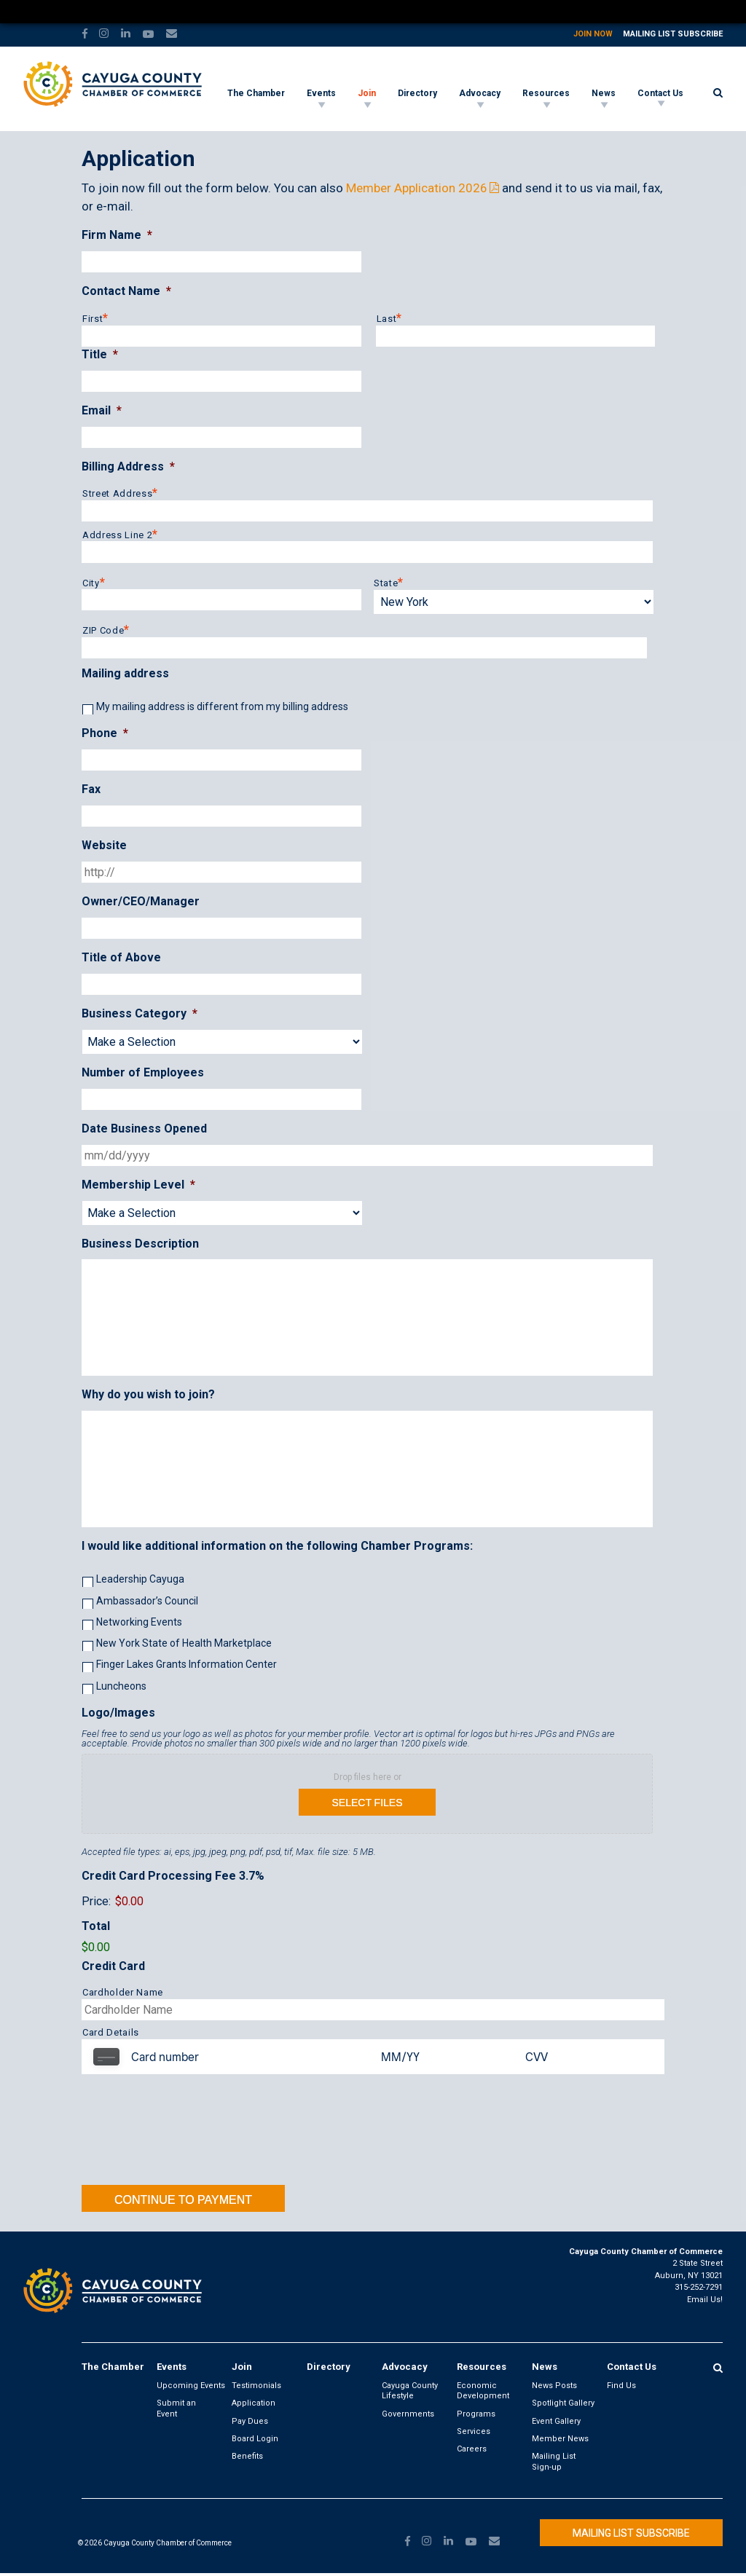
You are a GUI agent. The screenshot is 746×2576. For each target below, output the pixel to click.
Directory (417, 93)
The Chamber (256, 93)
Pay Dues (250, 2421)
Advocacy (479, 93)
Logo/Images (118, 1713)
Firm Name (117, 235)
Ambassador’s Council (147, 1601)
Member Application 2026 (416, 188)
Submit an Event (176, 2408)
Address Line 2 (117, 534)
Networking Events (139, 1622)
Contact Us (660, 93)
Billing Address (128, 466)
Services (473, 2431)
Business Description (140, 1243)
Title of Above (121, 957)
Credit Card (113, 1966)
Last (387, 318)
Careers (472, 2449)
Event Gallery (556, 2421)
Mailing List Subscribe (673, 34)
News (604, 93)
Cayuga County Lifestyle (410, 2390)
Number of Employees (143, 1072)
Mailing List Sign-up (554, 2461)
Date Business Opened (144, 1128)
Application (253, 2403)
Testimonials (256, 2385)
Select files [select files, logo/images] (366, 1802)
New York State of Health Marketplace (184, 1643)
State (386, 583)
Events (321, 93)
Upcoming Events (191, 2385)
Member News (560, 2438)
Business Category (139, 1013)
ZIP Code (103, 630)
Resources (546, 93)
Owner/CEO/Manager (141, 901)
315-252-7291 (699, 2287)
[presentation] (367, 2133)
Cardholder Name (122, 1992)
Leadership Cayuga (140, 1579)
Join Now (593, 34)
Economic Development (483, 2390)
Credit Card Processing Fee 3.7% (173, 1876)
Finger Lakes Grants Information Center (186, 1664)
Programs (476, 2414)
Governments (408, 2414)
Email (102, 410)
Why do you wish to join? (148, 1394)
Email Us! (705, 2299)
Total (96, 1926)
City (91, 583)
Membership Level (138, 1185)
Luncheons (121, 1686)
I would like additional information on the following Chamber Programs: (277, 1546)
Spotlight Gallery (563, 2403)
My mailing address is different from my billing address (222, 706)
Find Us (621, 2385)
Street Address (117, 493)
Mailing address (125, 673)
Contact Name (126, 291)
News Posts (554, 2385)
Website (104, 845)
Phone (105, 733)
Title (100, 354)
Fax (91, 789)
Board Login (255, 2438)
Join (367, 93)
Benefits (247, 2456)
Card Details (110, 2032)
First (92, 318)
